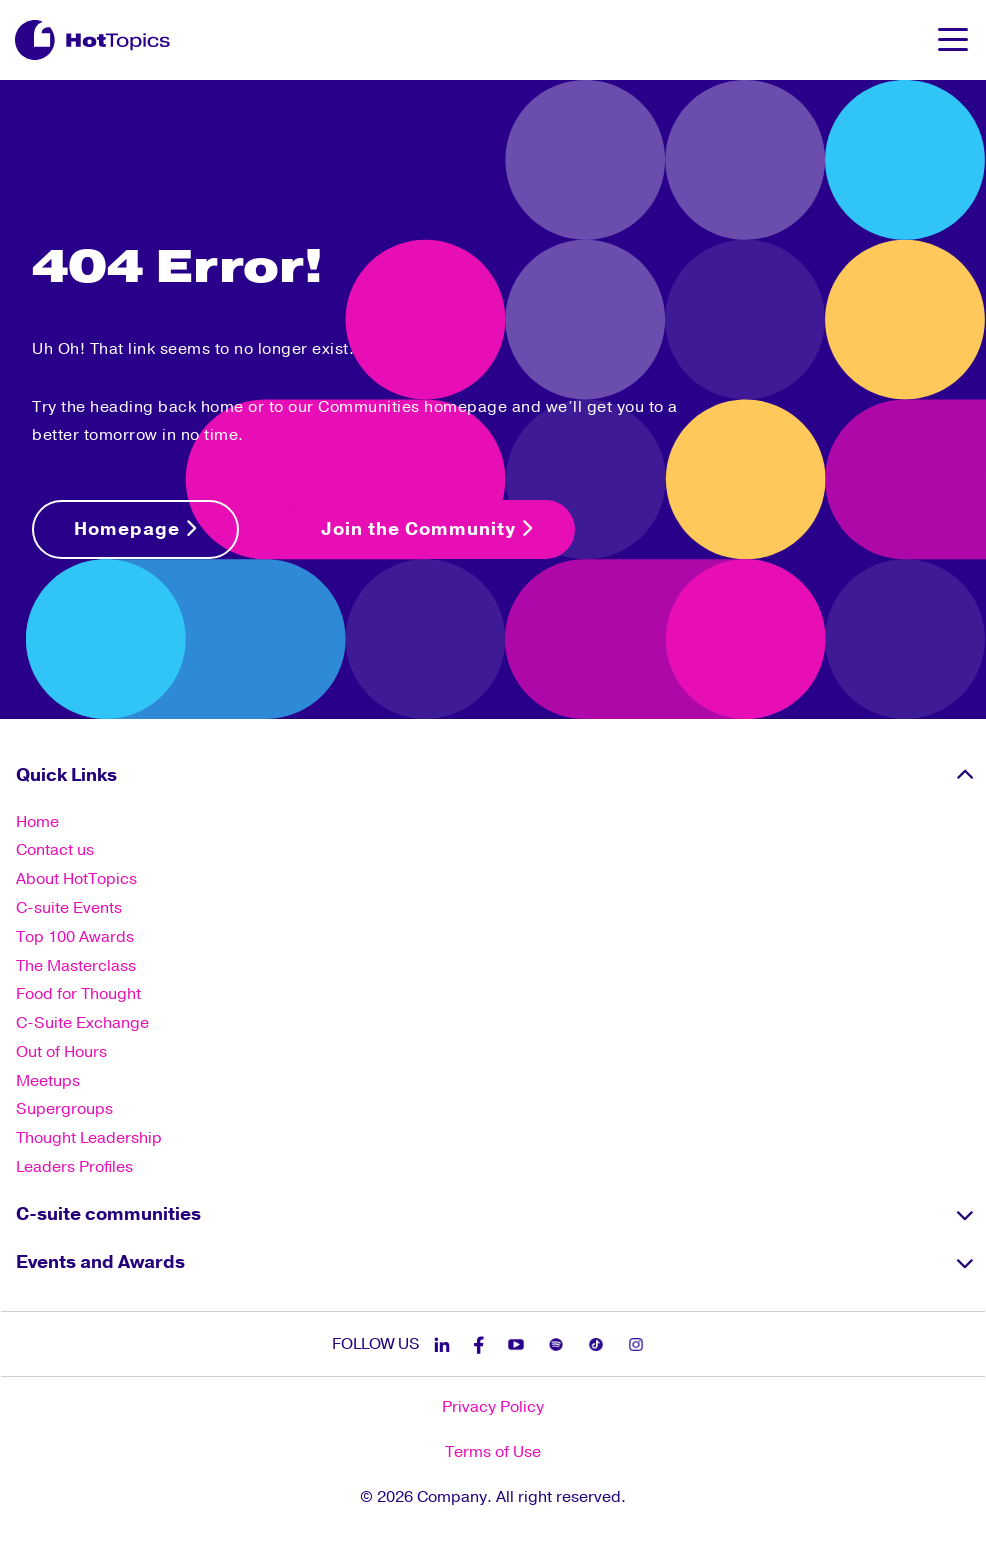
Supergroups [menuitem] (64, 1109)
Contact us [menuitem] (55, 850)
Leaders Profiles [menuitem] (74, 1167)
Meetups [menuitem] (48, 1081)
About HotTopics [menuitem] (76, 879)
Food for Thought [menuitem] (78, 994)
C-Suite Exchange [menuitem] (82, 1023)
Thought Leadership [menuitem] (89, 1138)
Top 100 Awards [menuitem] (75, 937)
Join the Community (427, 529)
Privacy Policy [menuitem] (493, 1407)
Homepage (135, 529)
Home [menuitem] (37, 822)
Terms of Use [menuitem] (493, 1452)
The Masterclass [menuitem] (76, 966)
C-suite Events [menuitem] (69, 908)
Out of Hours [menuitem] (61, 1052)
